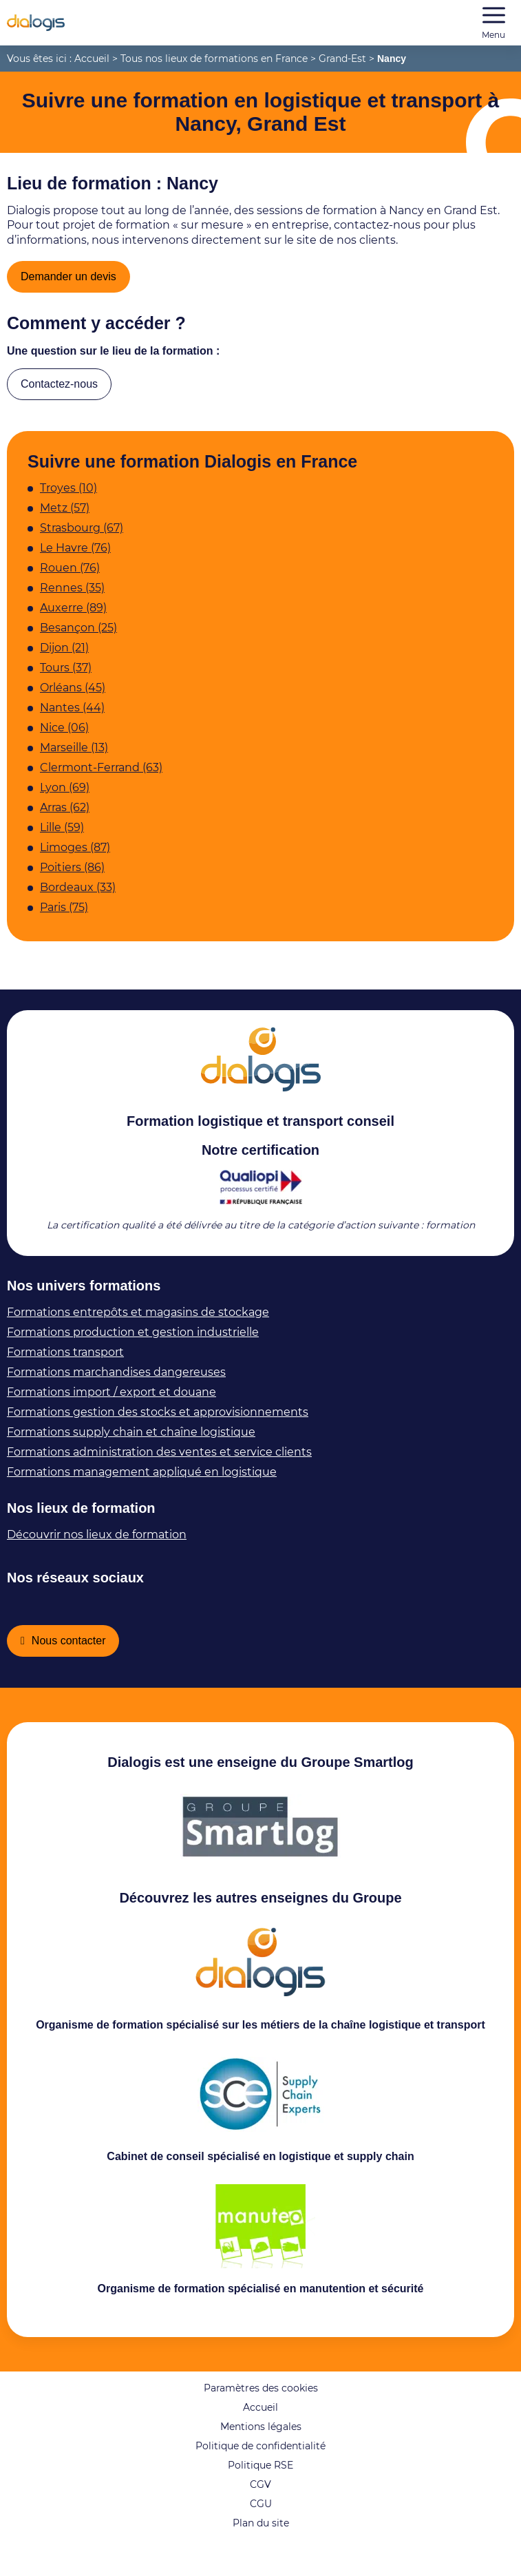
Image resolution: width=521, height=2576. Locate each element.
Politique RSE (260, 2495)
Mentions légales (260, 2456)
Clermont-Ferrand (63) (101, 777)
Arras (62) (64, 817)
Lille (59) (62, 837)
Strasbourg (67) (81, 537)
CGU (261, 2533)
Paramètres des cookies (261, 2417)
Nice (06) (64, 737)
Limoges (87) (75, 856)
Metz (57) (64, 517)
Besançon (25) (78, 637)
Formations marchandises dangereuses (116, 1381)
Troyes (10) (68, 497)
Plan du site (261, 2552)
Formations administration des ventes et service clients (159, 1461)
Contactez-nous (65, 391)
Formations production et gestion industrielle (133, 1341)
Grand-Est (342, 58)
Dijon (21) (64, 657)
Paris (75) (64, 916)
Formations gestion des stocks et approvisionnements (157, 1421)
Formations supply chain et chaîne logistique (131, 1441)
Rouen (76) (70, 577)
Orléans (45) (72, 697)
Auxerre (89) (73, 617)
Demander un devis (73, 279)
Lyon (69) (64, 797)
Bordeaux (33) (78, 896)
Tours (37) (66, 677)
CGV (260, 2514)
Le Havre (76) (75, 557)
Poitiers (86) (72, 876)
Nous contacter (74, 1653)
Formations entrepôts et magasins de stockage (138, 1321)
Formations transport (65, 1361)
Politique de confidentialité (260, 2475)
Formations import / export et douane (111, 1401)
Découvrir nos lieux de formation (97, 1544)
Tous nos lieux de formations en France (214, 58)
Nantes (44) (72, 717)
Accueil (91, 58)
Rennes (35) (72, 597)
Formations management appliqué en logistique (142, 1481)
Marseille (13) (74, 757)
